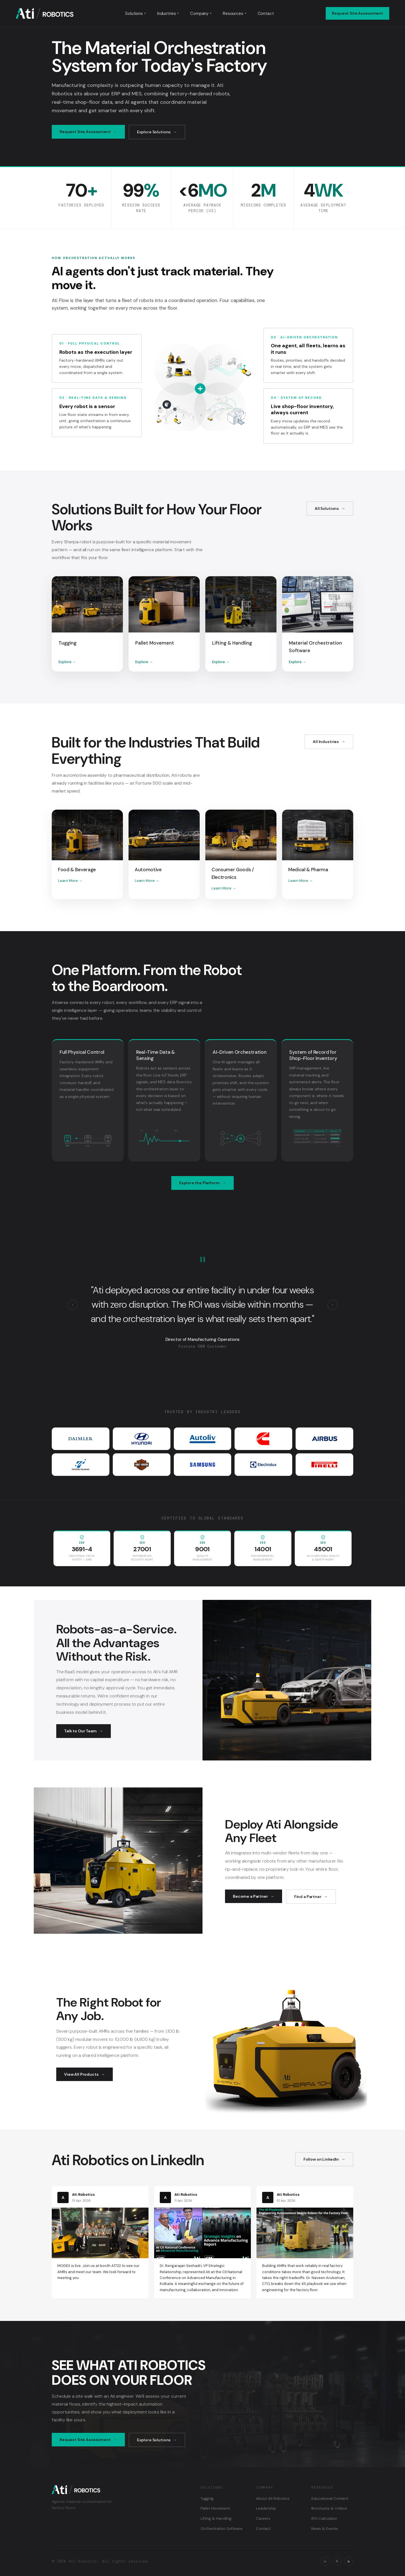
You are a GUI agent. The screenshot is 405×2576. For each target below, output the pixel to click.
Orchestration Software (221, 2528)
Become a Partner (250, 1896)
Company (201, 13)
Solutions (135, 13)
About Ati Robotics (272, 2498)
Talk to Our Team (80, 1730)
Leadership (266, 2508)
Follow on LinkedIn (321, 2159)
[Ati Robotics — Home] (44, 13)
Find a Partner (307, 1896)
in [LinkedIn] (325, 2561)
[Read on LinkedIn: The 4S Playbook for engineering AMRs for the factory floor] (304, 2242)
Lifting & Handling (216, 2518)
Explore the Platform (199, 1182)
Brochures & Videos (329, 2508)
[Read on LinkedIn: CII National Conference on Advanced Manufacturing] (202, 2242)
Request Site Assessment (357, 13)
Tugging (207, 2498)
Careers (263, 2518)
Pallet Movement (215, 2508)
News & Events (324, 2528)
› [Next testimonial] (332, 1305)
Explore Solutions (154, 131)
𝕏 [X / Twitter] (337, 2561)
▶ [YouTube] (349, 2561)
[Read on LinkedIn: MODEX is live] (100, 2236)
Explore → (67, 661)
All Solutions (327, 508)
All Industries (326, 741)
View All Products (81, 2074)
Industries (168, 13)
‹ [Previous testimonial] (72, 1305)
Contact (266, 13)
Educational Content (329, 2498)
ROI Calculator (324, 2518)
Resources (234, 13)
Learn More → (70, 880)
